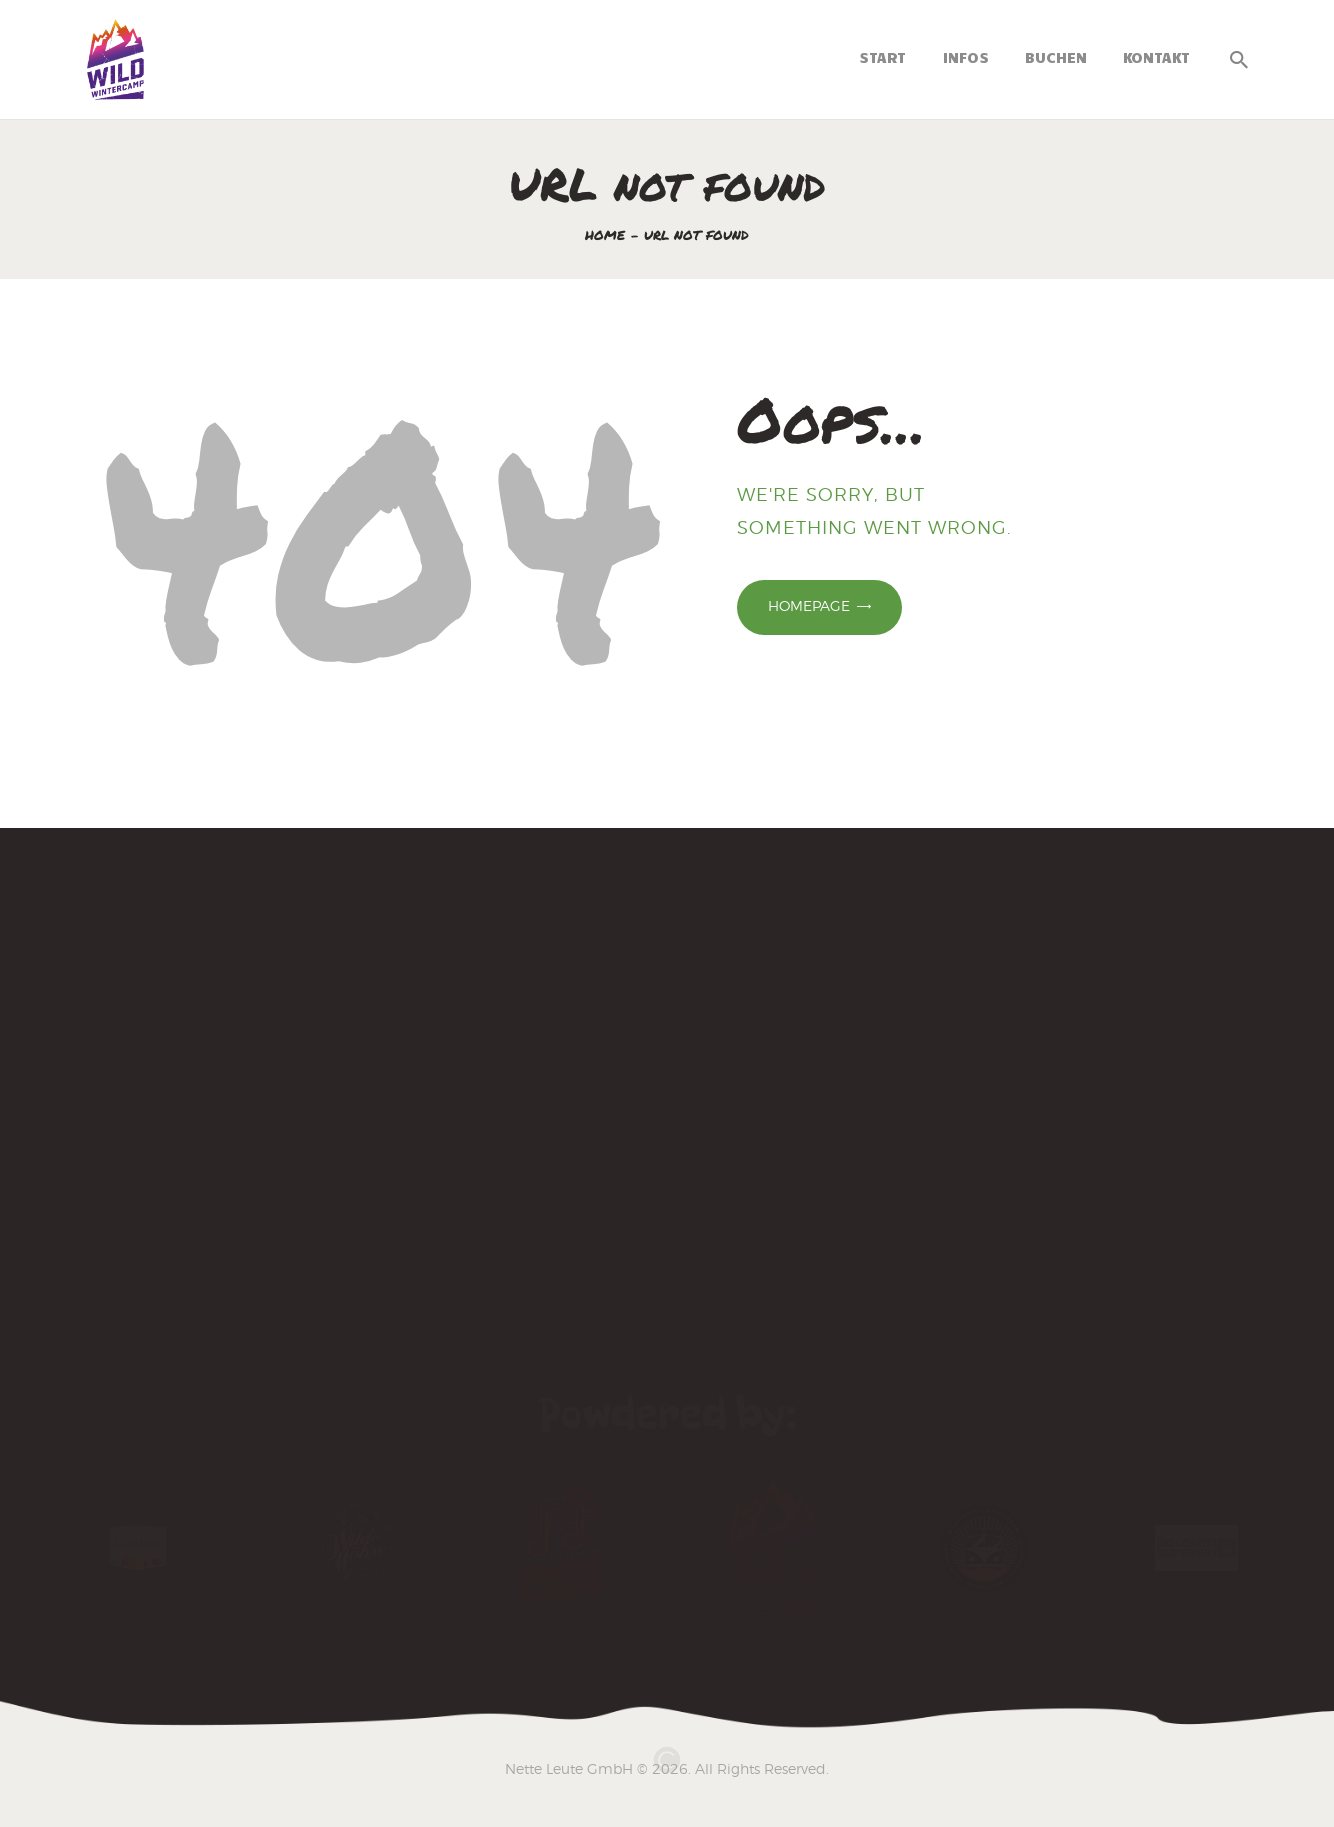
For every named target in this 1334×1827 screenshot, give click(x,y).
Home (605, 235)
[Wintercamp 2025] (667, 1063)
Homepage (809, 605)
